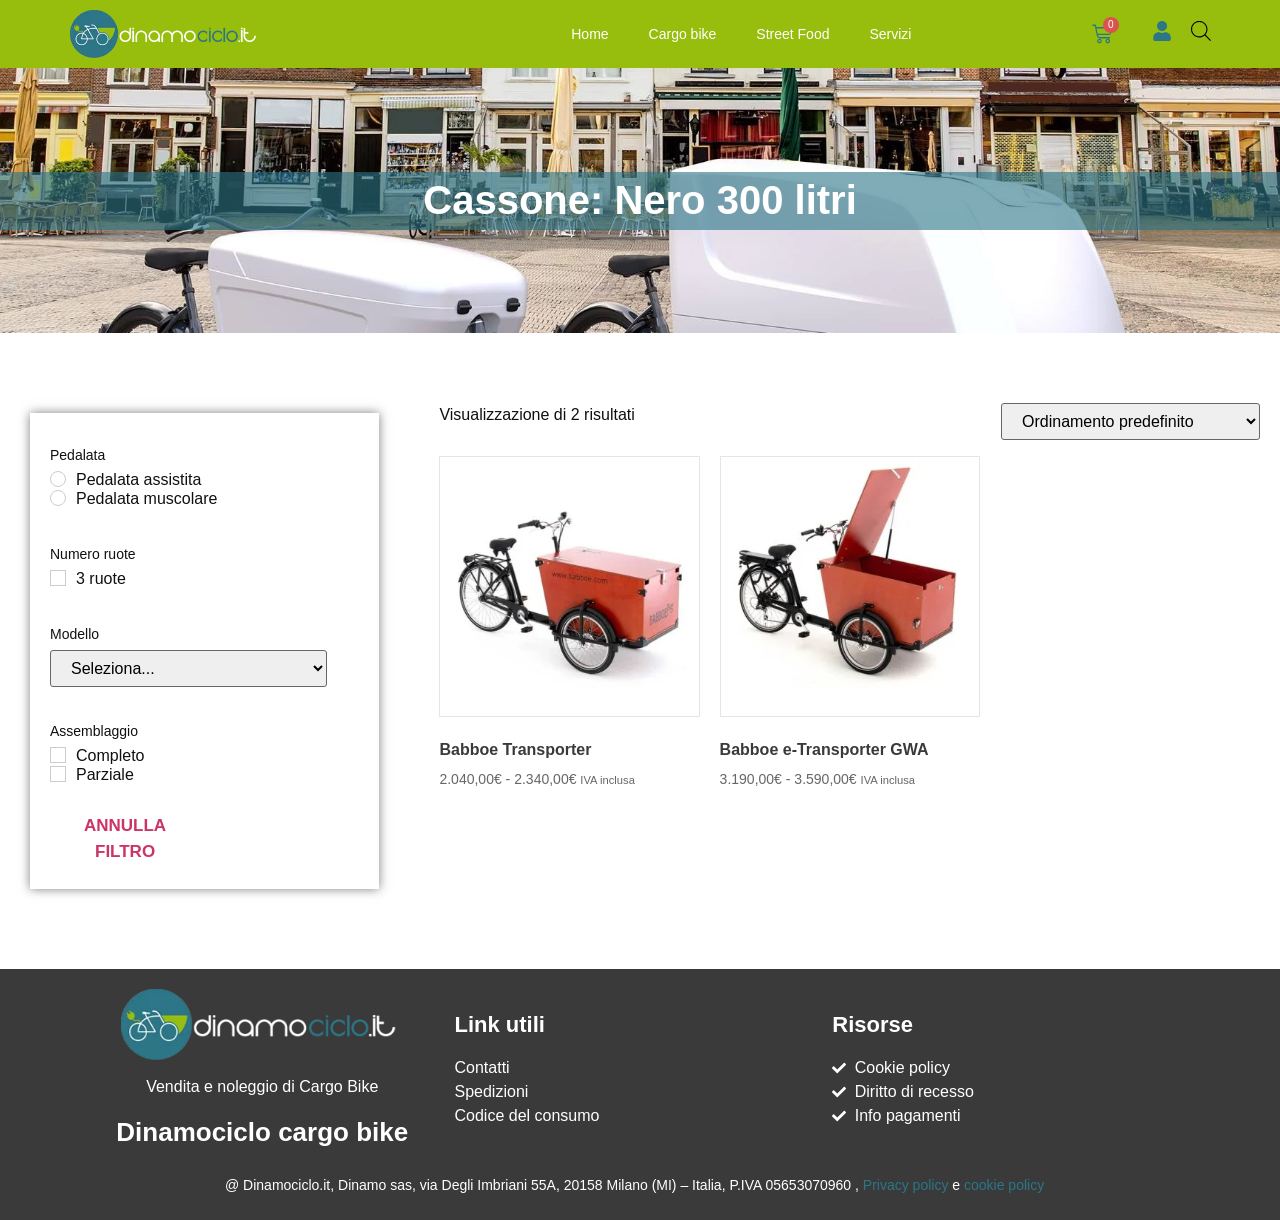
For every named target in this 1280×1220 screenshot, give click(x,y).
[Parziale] (58, 774)
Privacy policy (906, 1185)
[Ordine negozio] (1130, 421)
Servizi (887, 34)
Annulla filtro (125, 838)
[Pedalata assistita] (58, 479)
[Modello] (188, 668)
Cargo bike (679, 34)
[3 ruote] (58, 578)
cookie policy (1004, 1185)
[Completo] (58, 755)
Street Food (789, 34)
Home (586, 34)
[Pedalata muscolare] (58, 498)
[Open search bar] (1201, 31)
